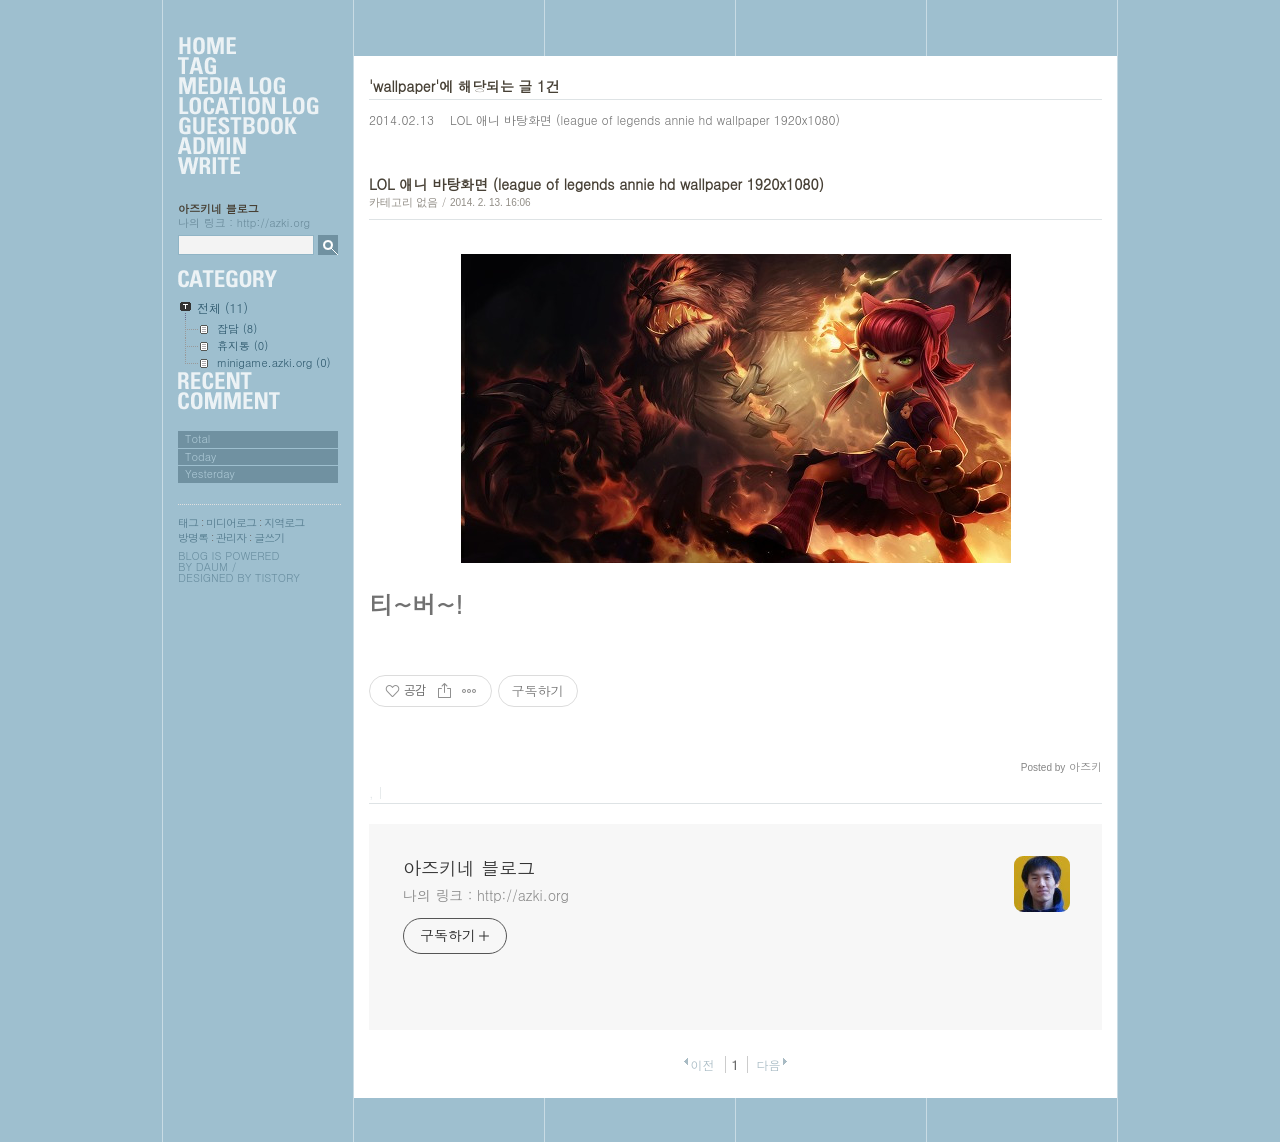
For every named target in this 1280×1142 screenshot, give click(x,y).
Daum (212, 566)
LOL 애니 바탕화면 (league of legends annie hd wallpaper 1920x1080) (645, 119)
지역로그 (284, 522)
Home (248, 47)
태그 (188, 522)
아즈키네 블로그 (218, 208)
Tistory (277, 577)
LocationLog (248, 107)
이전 (702, 1064)
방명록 (193, 537)
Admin (248, 147)
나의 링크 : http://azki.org (486, 895)
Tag (248, 67)
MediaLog (248, 87)
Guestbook (248, 127)
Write (248, 167)
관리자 (231, 537)
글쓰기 (269, 537)
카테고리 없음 (403, 202)
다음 (769, 1064)
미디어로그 (231, 522)
